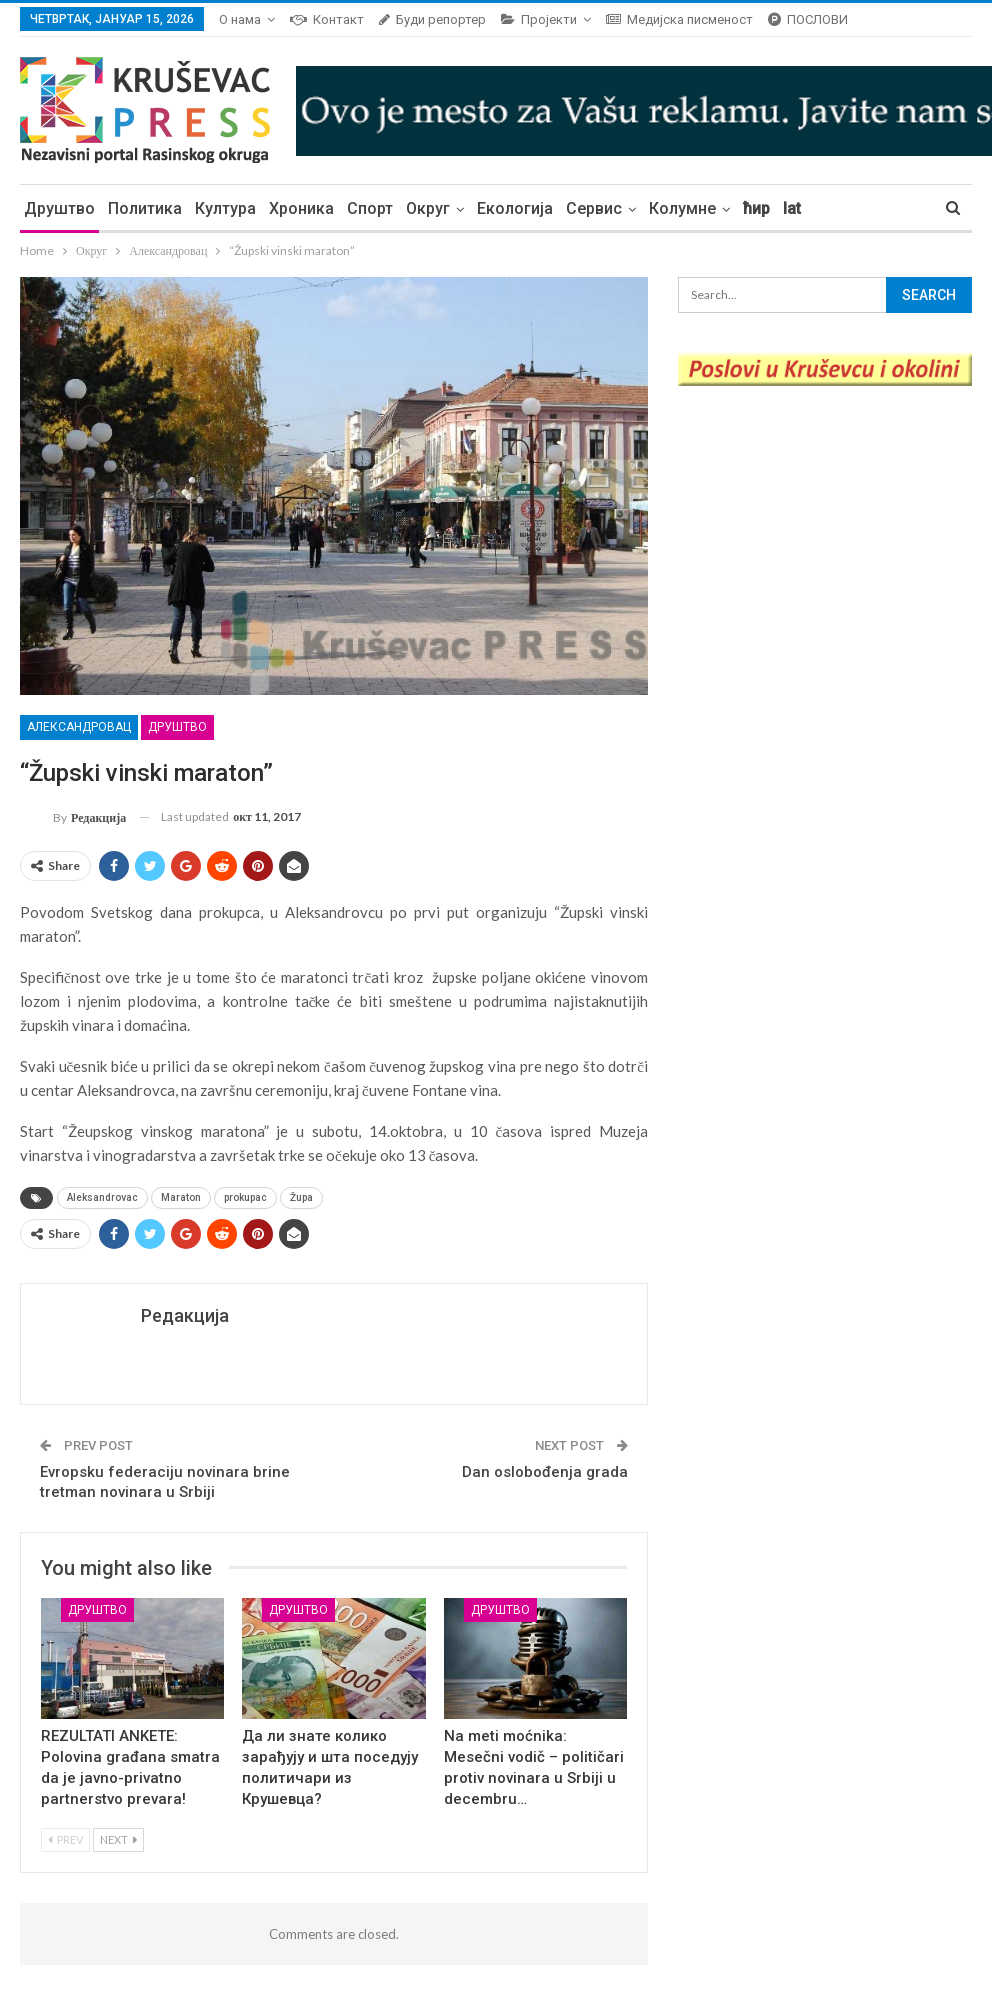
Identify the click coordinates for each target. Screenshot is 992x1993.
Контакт (327, 19)
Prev (65, 1839)
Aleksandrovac (102, 1197)
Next (118, 1839)
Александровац (79, 727)
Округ (428, 208)
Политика (145, 208)
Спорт (370, 208)
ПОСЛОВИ (808, 19)
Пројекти (539, 19)
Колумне (682, 208)
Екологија (515, 208)
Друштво (59, 208)
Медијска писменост (679, 19)
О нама (240, 19)
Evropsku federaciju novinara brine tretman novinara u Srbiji (165, 1482)
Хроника (301, 208)
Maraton (181, 1197)
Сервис (594, 208)
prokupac (245, 1197)
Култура (225, 208)
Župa (301, 1197)
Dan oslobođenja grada (545, 1472)
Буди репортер (432, 19)
